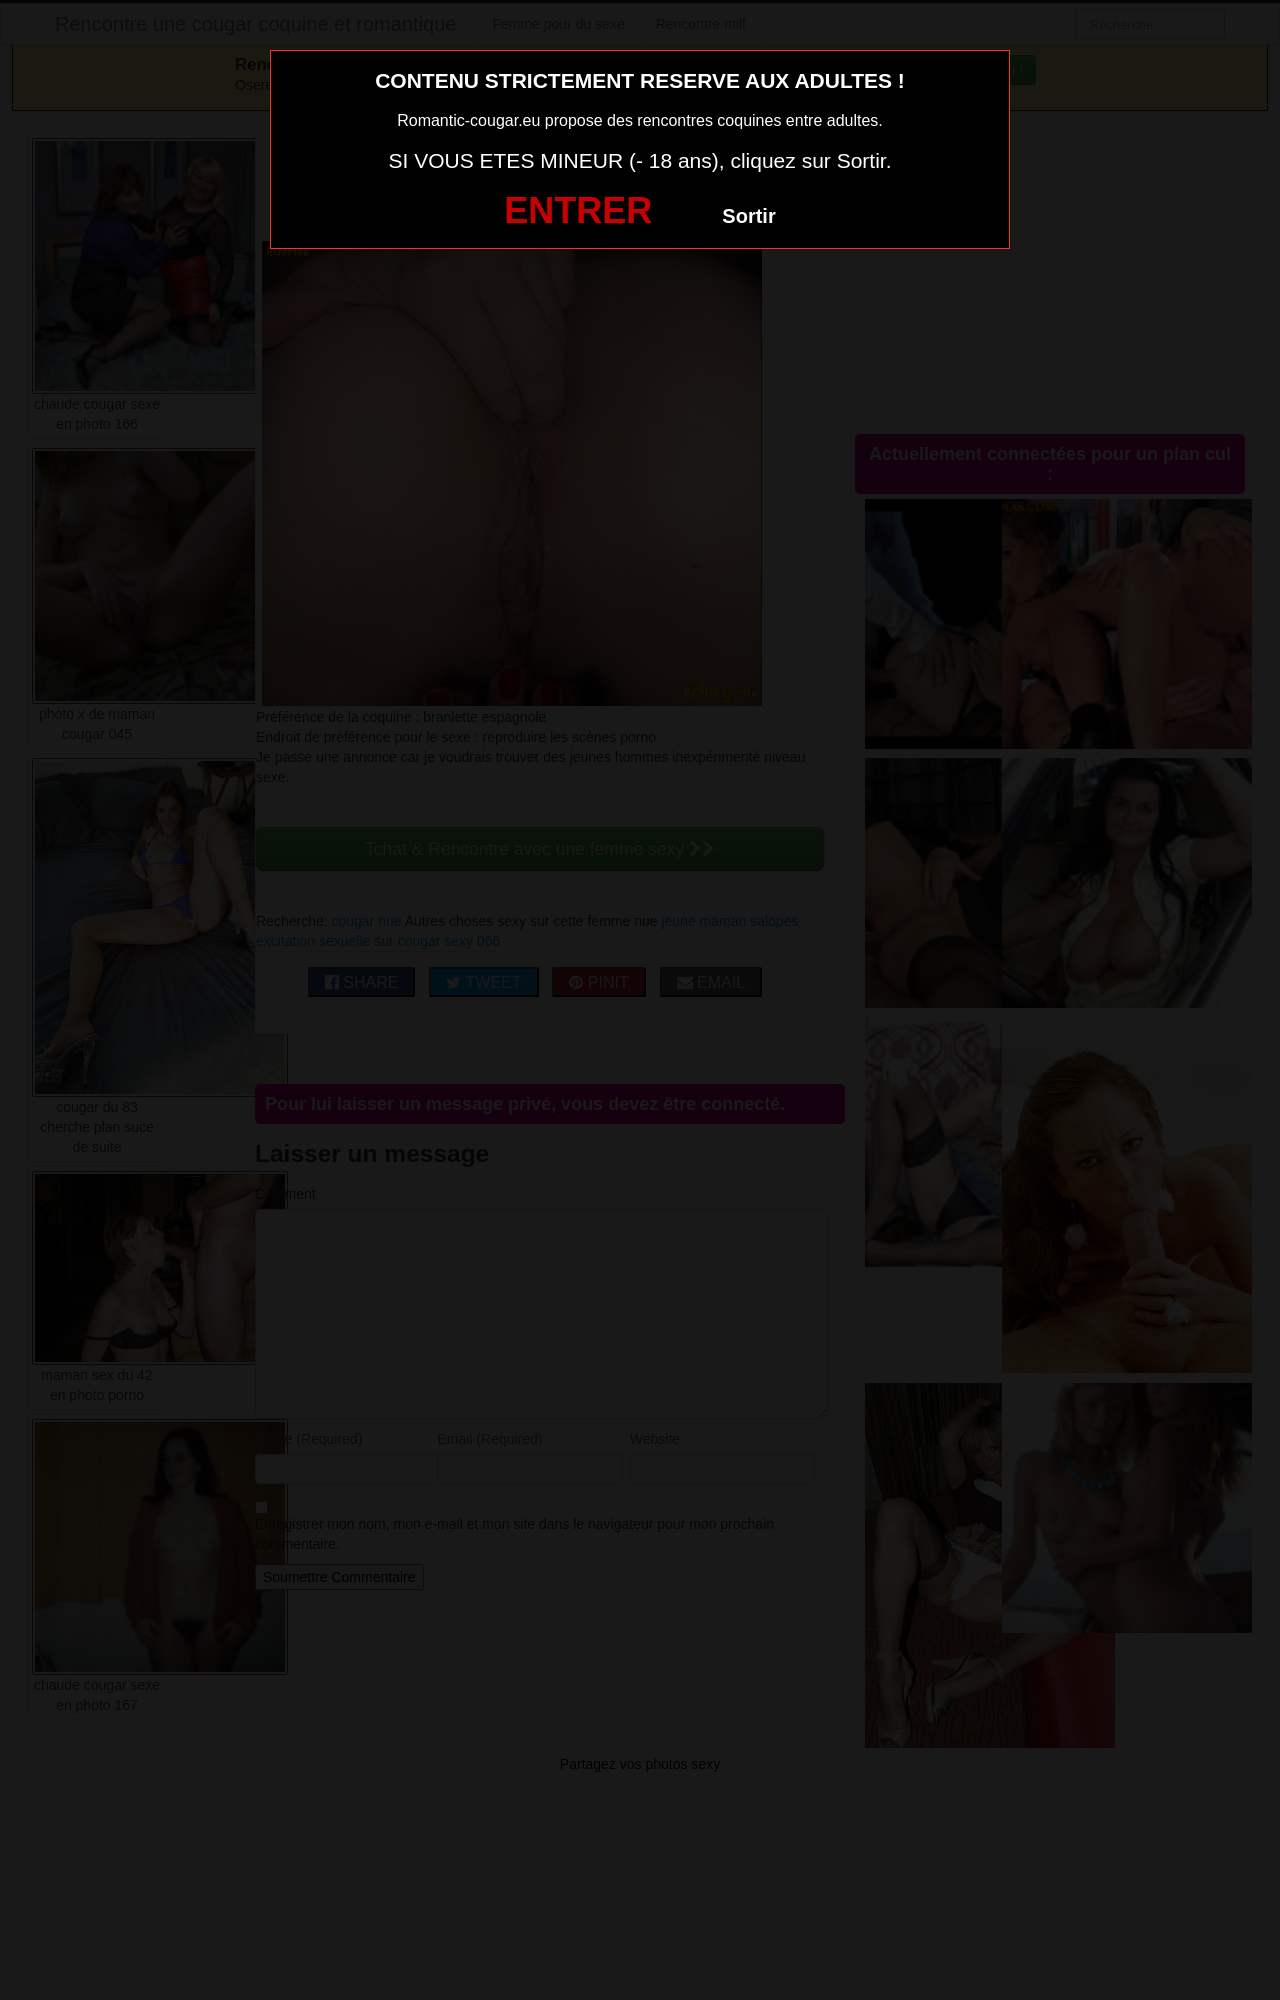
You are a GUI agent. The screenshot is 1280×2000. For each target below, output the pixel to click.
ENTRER (578, 210)
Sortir (748, 216)
